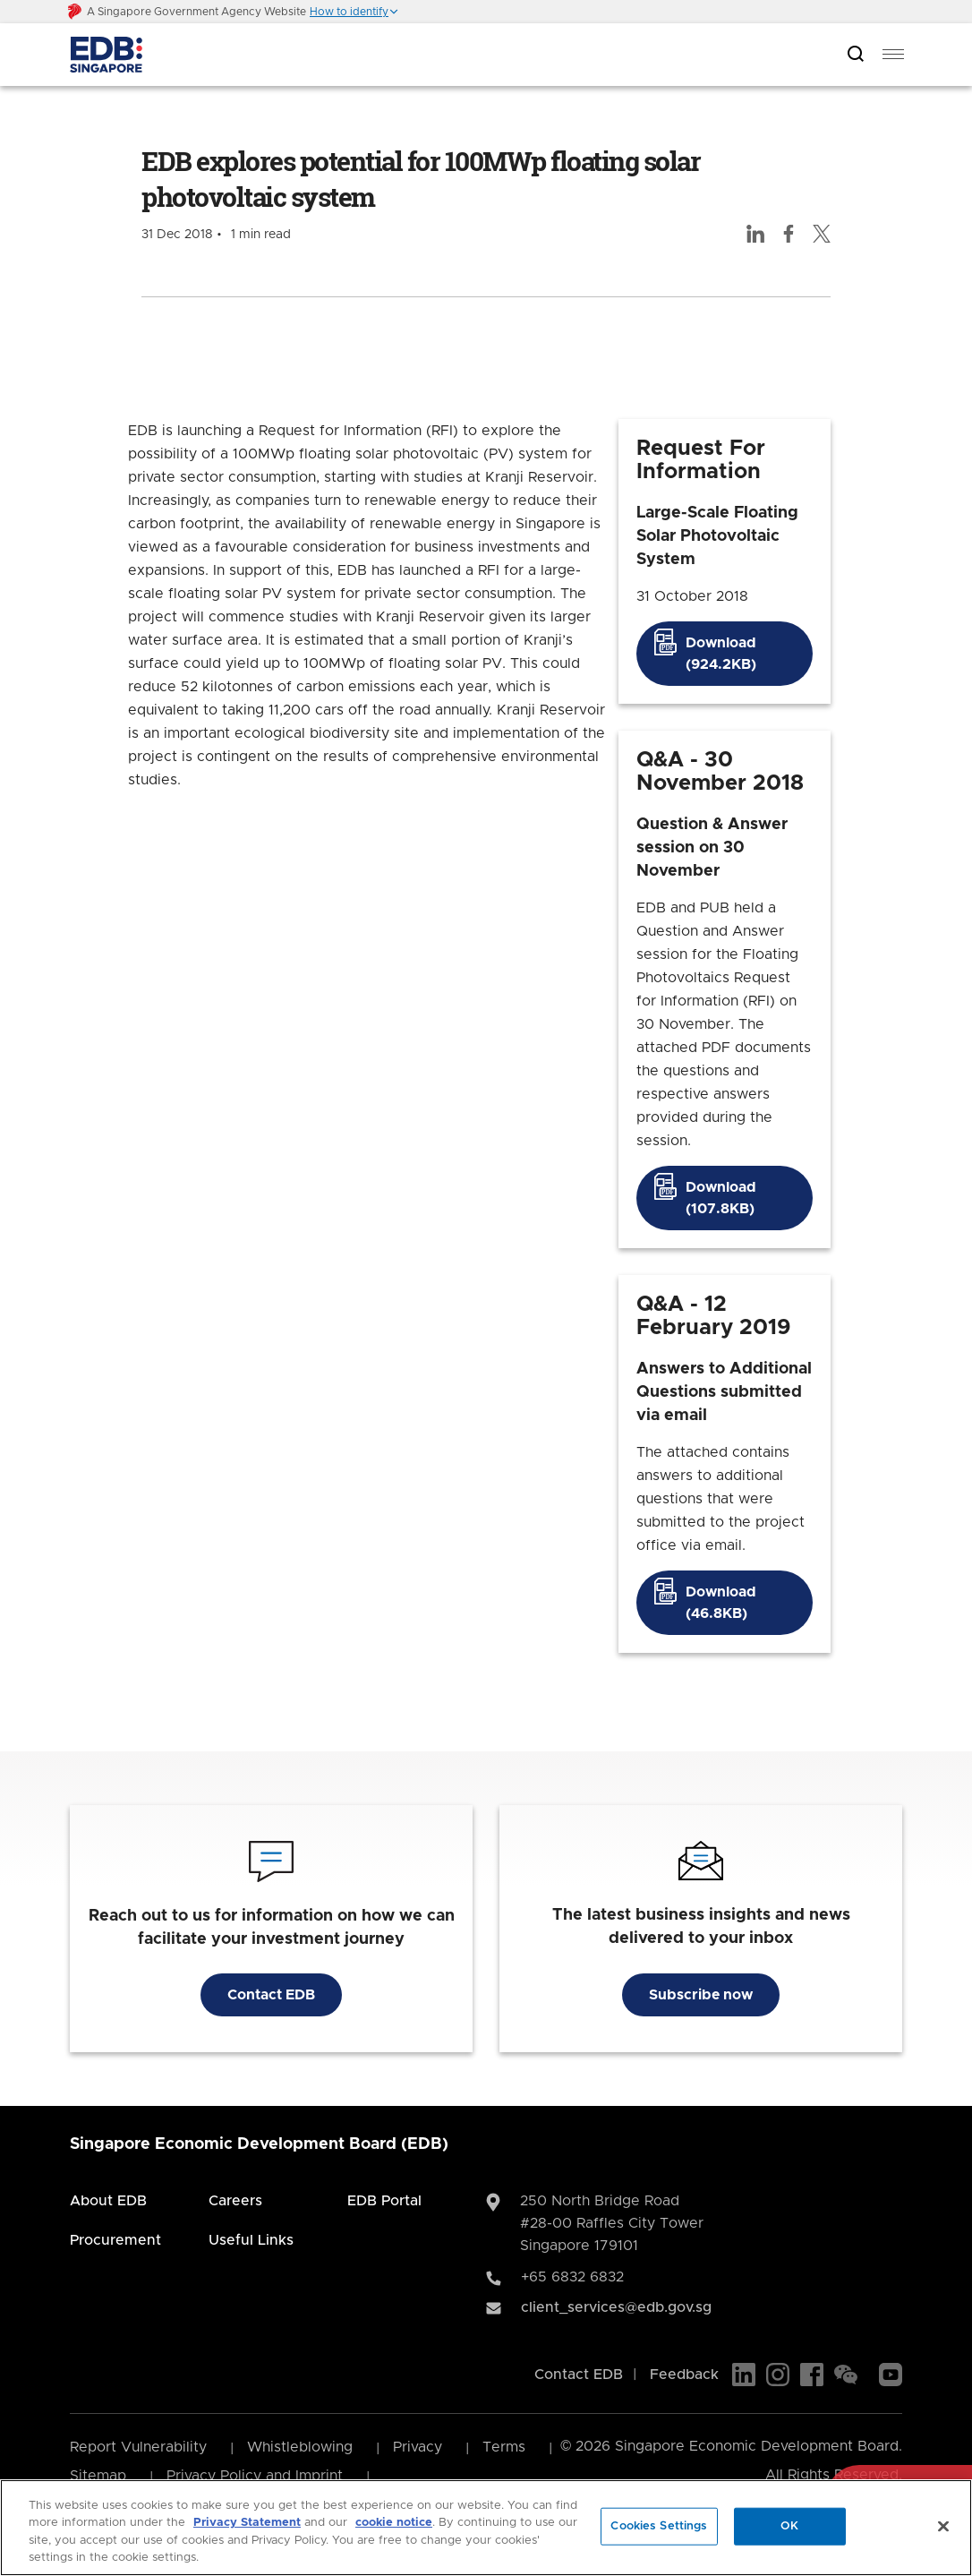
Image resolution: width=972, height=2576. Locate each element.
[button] (354, 12)
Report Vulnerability (138, 2447)
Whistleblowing (300, 2447)
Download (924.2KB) (721, 654)
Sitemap (98, 2476)
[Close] (943, 2526)
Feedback (684, 2374)
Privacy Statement (247, 2523)
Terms (503, 2447)
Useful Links (251, 2240)
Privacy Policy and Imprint (254, 2476)
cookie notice (393, 2523)
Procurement (115, 2240)
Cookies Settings (658, 2526)
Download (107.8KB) (721, 1198)
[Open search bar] (855, 55)
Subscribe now (701, 1995)
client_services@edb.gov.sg (616, 2307)
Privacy (417, 2447)
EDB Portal (384, 2201)
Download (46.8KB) (721, 1603)
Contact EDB (271, 1995)
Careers (235, 2201)
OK (789, 2526)
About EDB (108, 2201)
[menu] (893, 55)
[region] (486, 2527)
